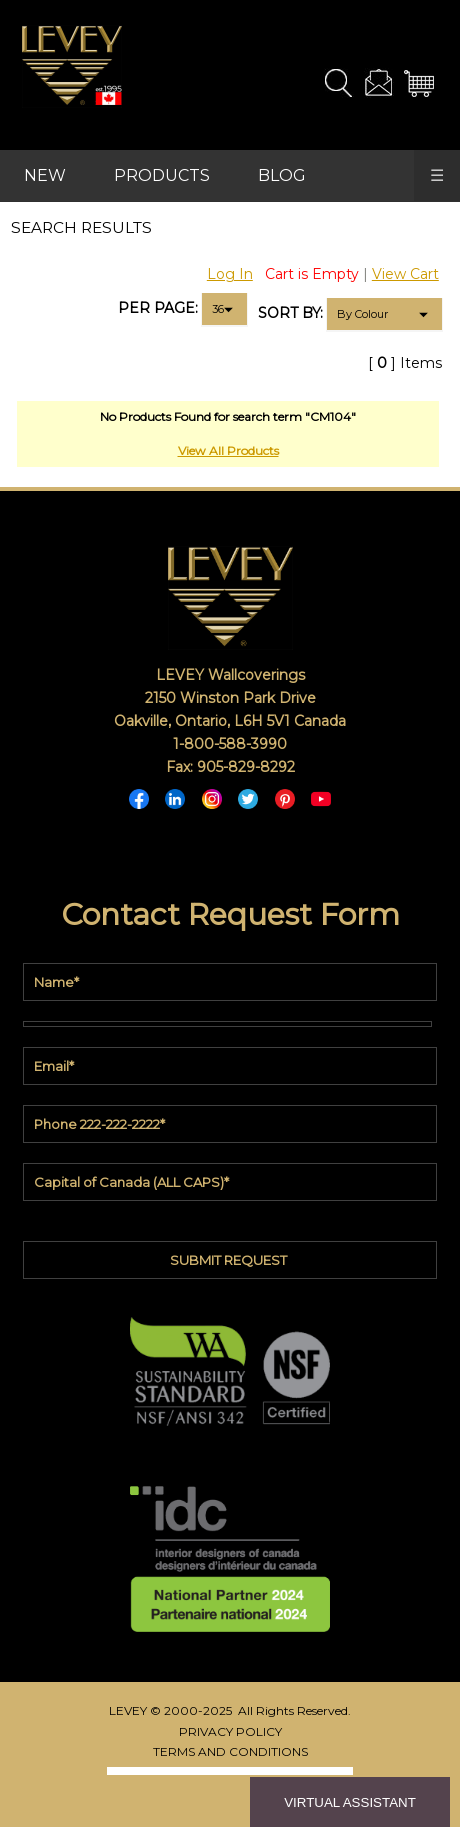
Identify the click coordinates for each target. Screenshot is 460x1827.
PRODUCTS (162, 175)
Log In (230, 274)
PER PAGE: (158, 308)
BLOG (282, 175)
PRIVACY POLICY (230, 1731)
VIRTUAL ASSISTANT (350, 1802)
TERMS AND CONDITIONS (230, 1751)
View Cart (405, 274)
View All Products (228, 450)
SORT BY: (290, 313)
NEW (45, 175)
